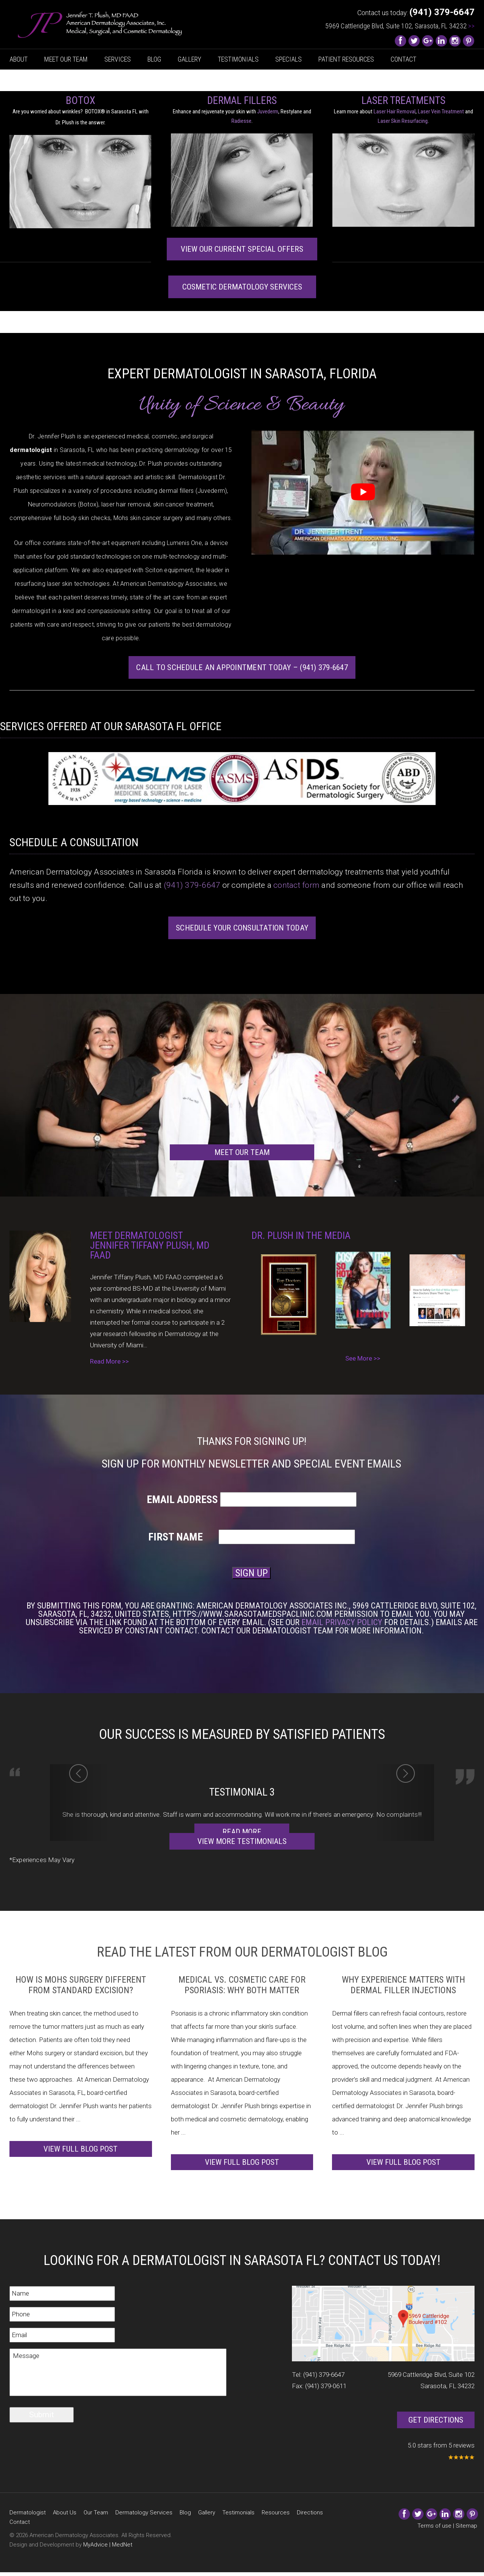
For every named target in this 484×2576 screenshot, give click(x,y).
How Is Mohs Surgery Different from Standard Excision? (81, 1984)
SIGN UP (251, 1573)
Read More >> (109, 1361)
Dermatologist (27, 2512)
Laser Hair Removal (395, 111)
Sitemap (466, 2525)
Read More (241, 1831)
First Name (182, 1537)
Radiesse (241, 121)
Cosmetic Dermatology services (242, 286)
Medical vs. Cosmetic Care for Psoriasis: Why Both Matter (242, 1984)
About (18, 59)
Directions (310, 2512)
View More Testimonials (242, 1841)
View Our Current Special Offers (242, 249)
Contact (403, 59)
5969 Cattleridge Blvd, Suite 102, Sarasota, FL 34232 (400, 26)
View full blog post (80, 2148)
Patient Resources (346, 59)
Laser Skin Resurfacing (403, 121)
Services (117, 59)
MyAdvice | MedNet (107, 2544)
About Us (64, 2512)
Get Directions (435, 2419)
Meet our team (242, 1152)
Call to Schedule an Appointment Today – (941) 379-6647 (242, 667)
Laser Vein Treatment (441, 111)
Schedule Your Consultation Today (242, 927)
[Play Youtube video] (363, 492)
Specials (288, 59)
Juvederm (267, 111)
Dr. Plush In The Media (301, 1235)
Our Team (96, 2512)
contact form (296, 885)
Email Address (182, 1499)
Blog (154, 59)
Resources (276, 2512)
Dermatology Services (143, 2512)
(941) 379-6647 (192, 885)
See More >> (362, 1358)
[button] (78, 1802)
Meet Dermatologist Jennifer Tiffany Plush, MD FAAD (149, 1245)
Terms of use (434, 2525)
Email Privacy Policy (341, 1622)
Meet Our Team (66, 59)
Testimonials (238, 59)
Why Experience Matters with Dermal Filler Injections (403, 1984)
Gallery (189, 59)
